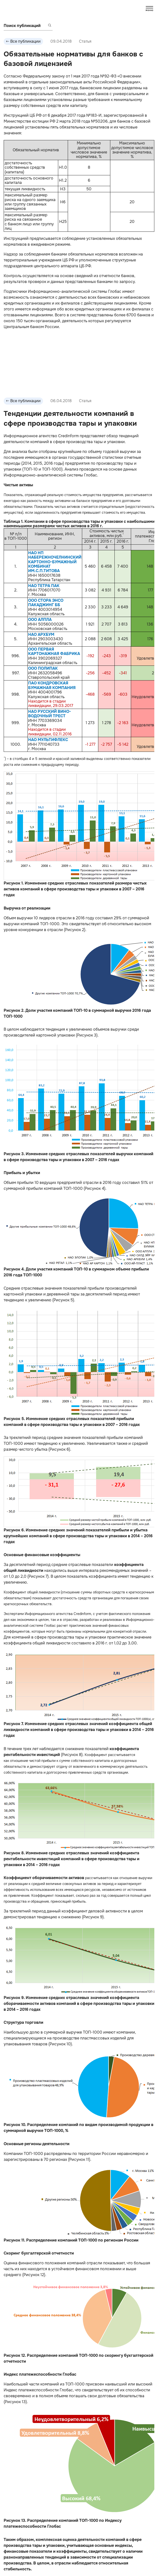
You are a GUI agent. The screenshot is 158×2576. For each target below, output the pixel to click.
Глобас (114, 291)
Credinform (68, 435)
